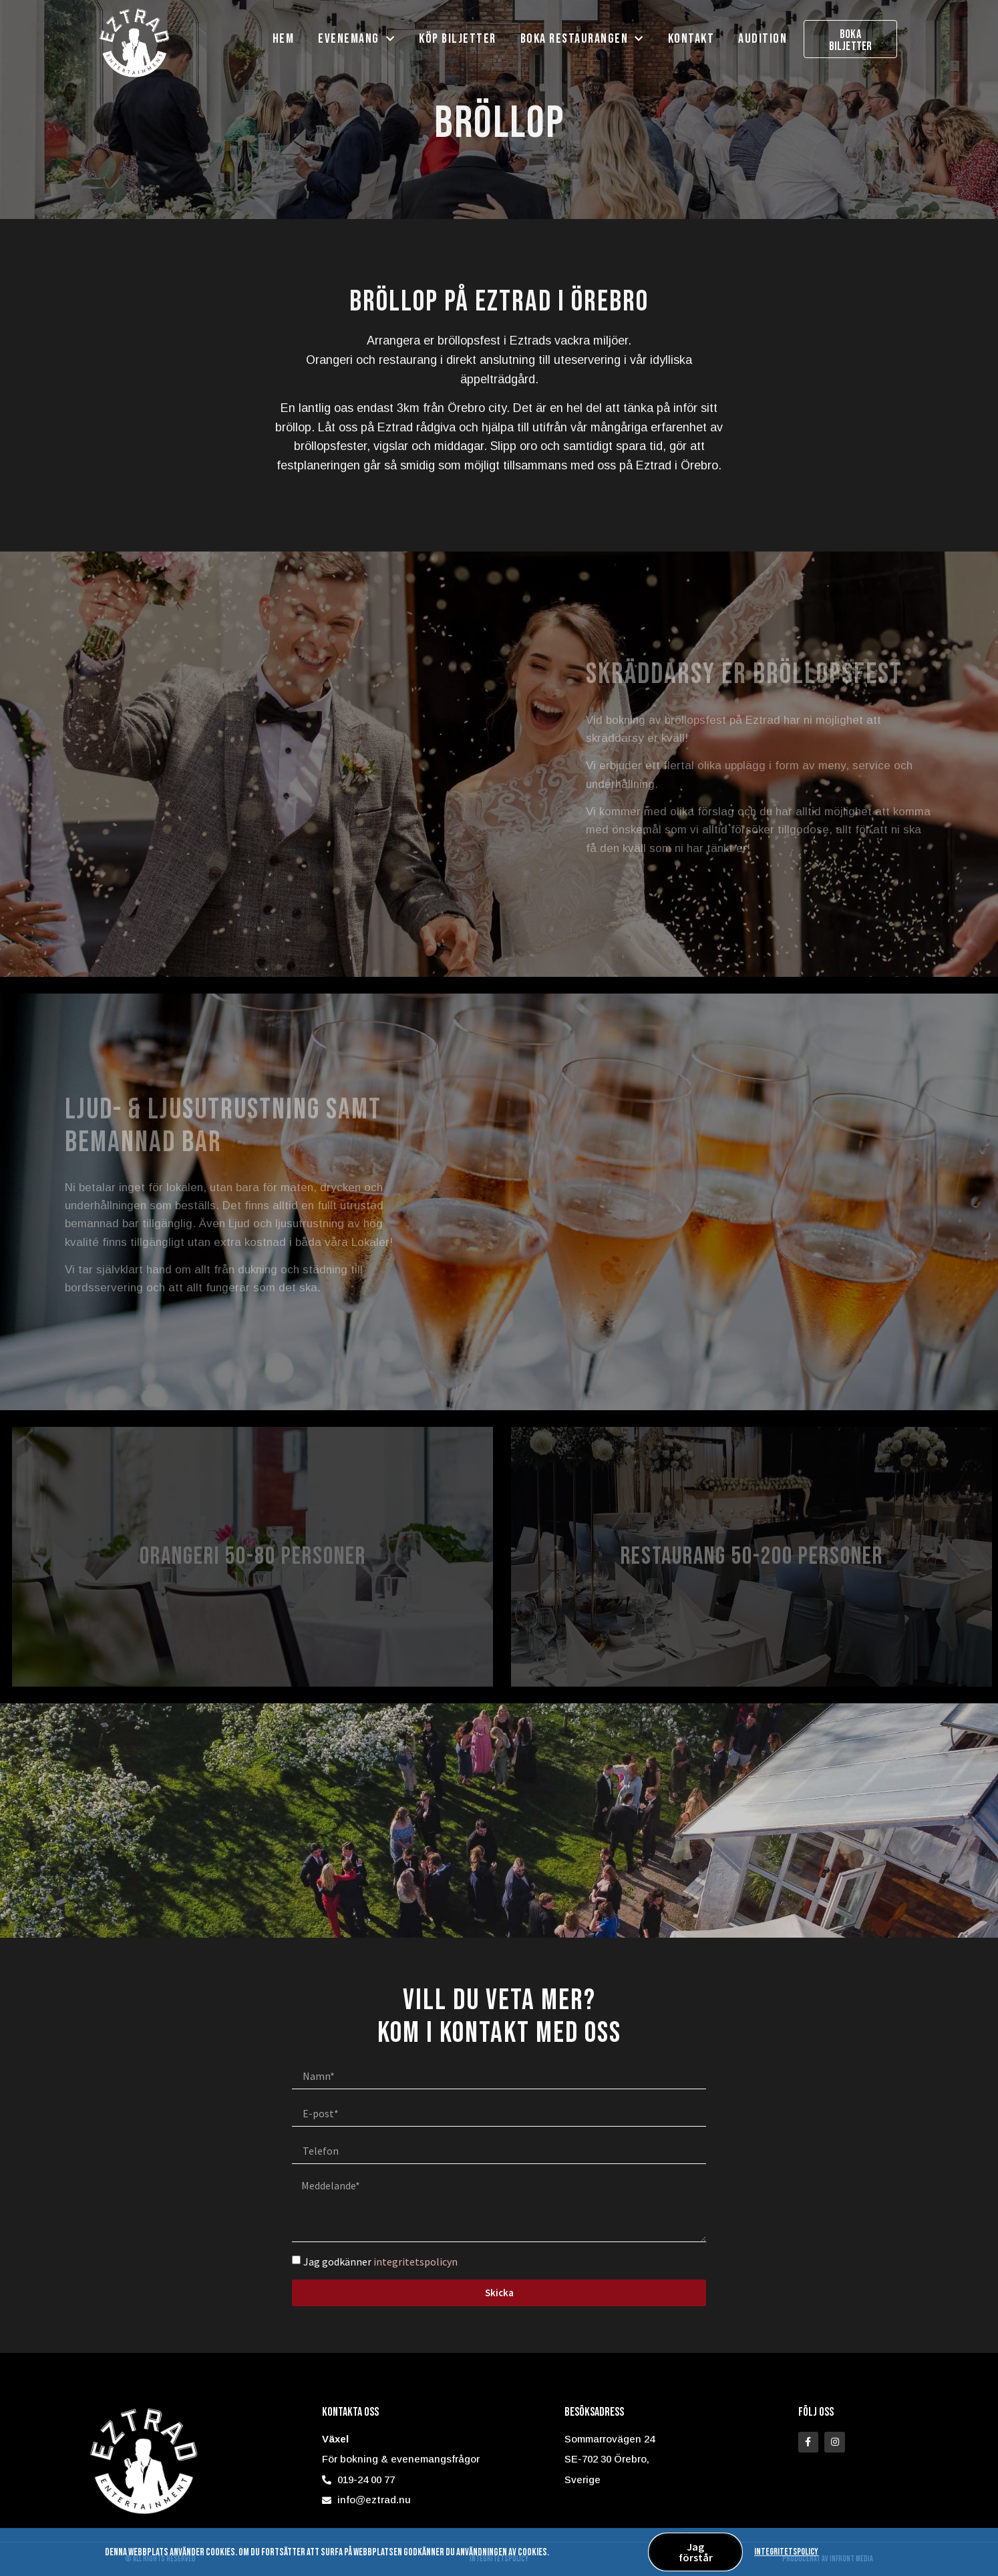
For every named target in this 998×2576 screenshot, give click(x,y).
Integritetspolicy (786, 2553)
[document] (499, 1288)
